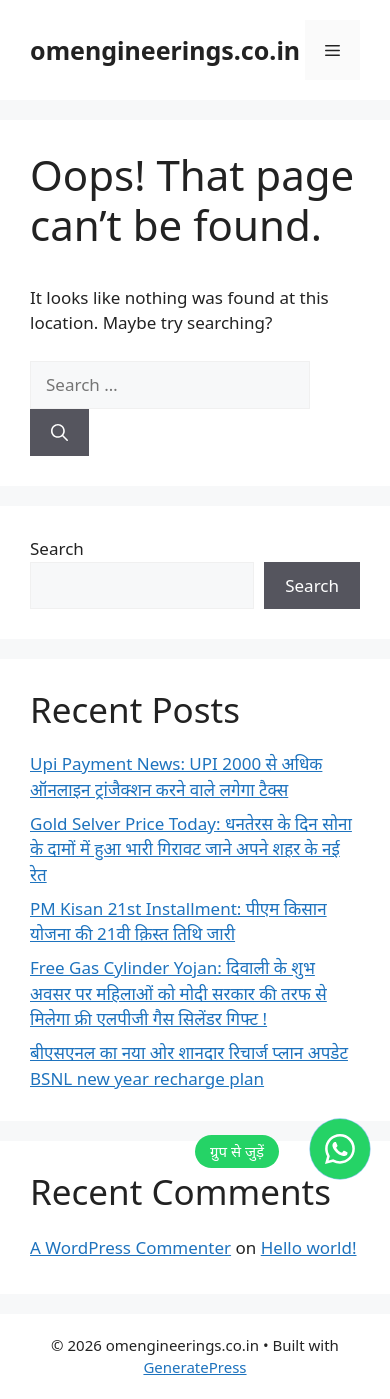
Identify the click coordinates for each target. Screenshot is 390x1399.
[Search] (59, 433)
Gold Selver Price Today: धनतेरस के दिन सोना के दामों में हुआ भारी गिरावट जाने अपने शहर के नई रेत (191, 849)
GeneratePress (194, 1367)
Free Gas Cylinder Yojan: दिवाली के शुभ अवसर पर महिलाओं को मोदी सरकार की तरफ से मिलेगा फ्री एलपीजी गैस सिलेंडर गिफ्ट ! (178, 993)
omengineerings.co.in (165, 50)
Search (57, 548)
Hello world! (309, 1247)
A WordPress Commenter (130, 1247)
